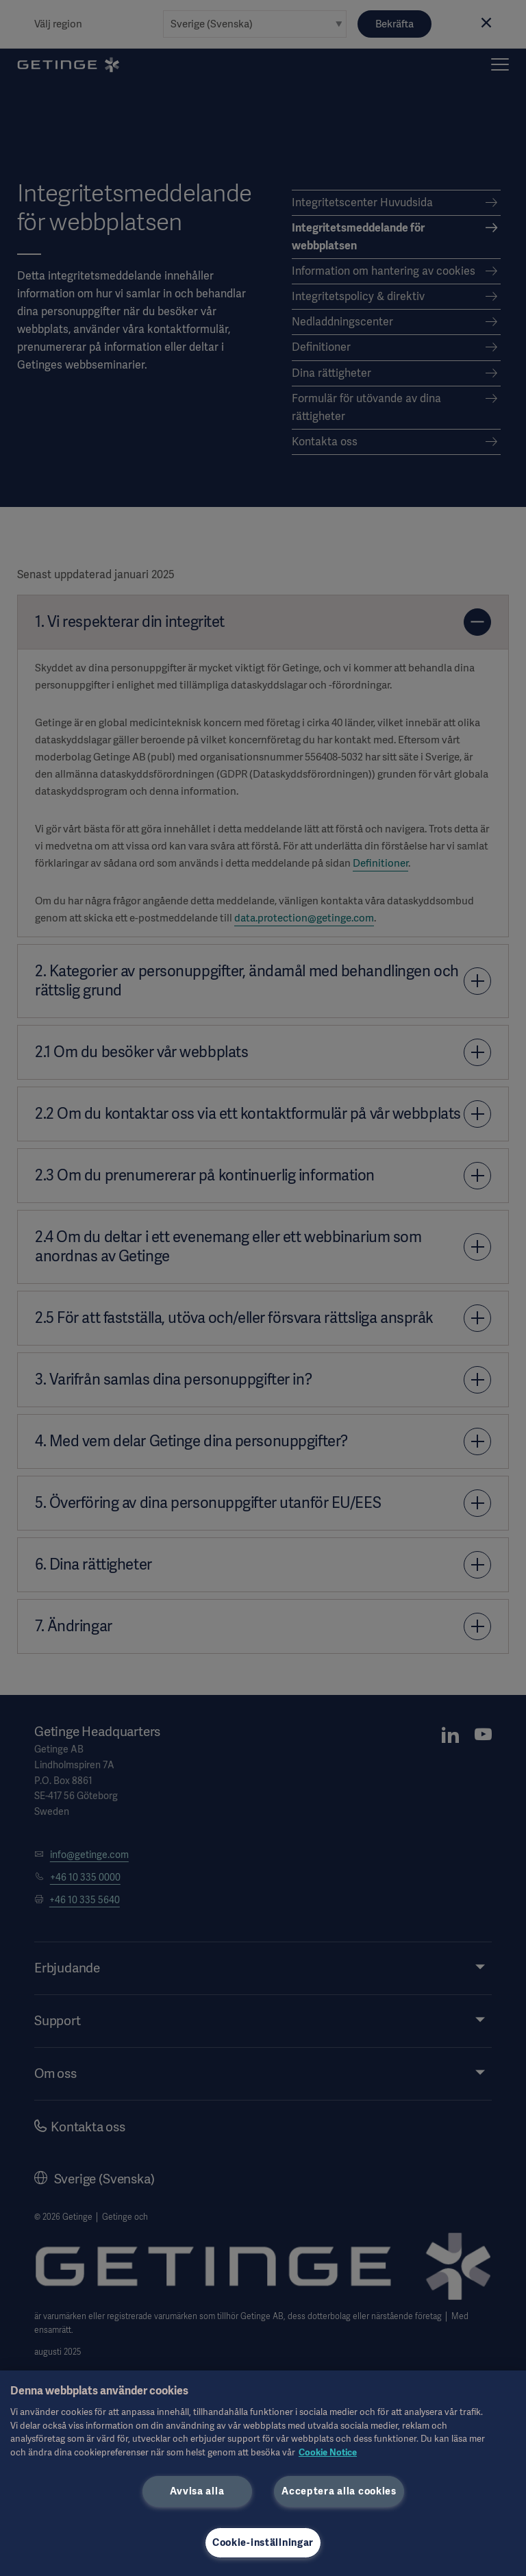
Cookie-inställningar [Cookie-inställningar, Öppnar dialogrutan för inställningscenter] (263, 2542)
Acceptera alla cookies (339, 2491)
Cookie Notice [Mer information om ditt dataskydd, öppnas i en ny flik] (328, 2452)
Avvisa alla (197, 2491)
